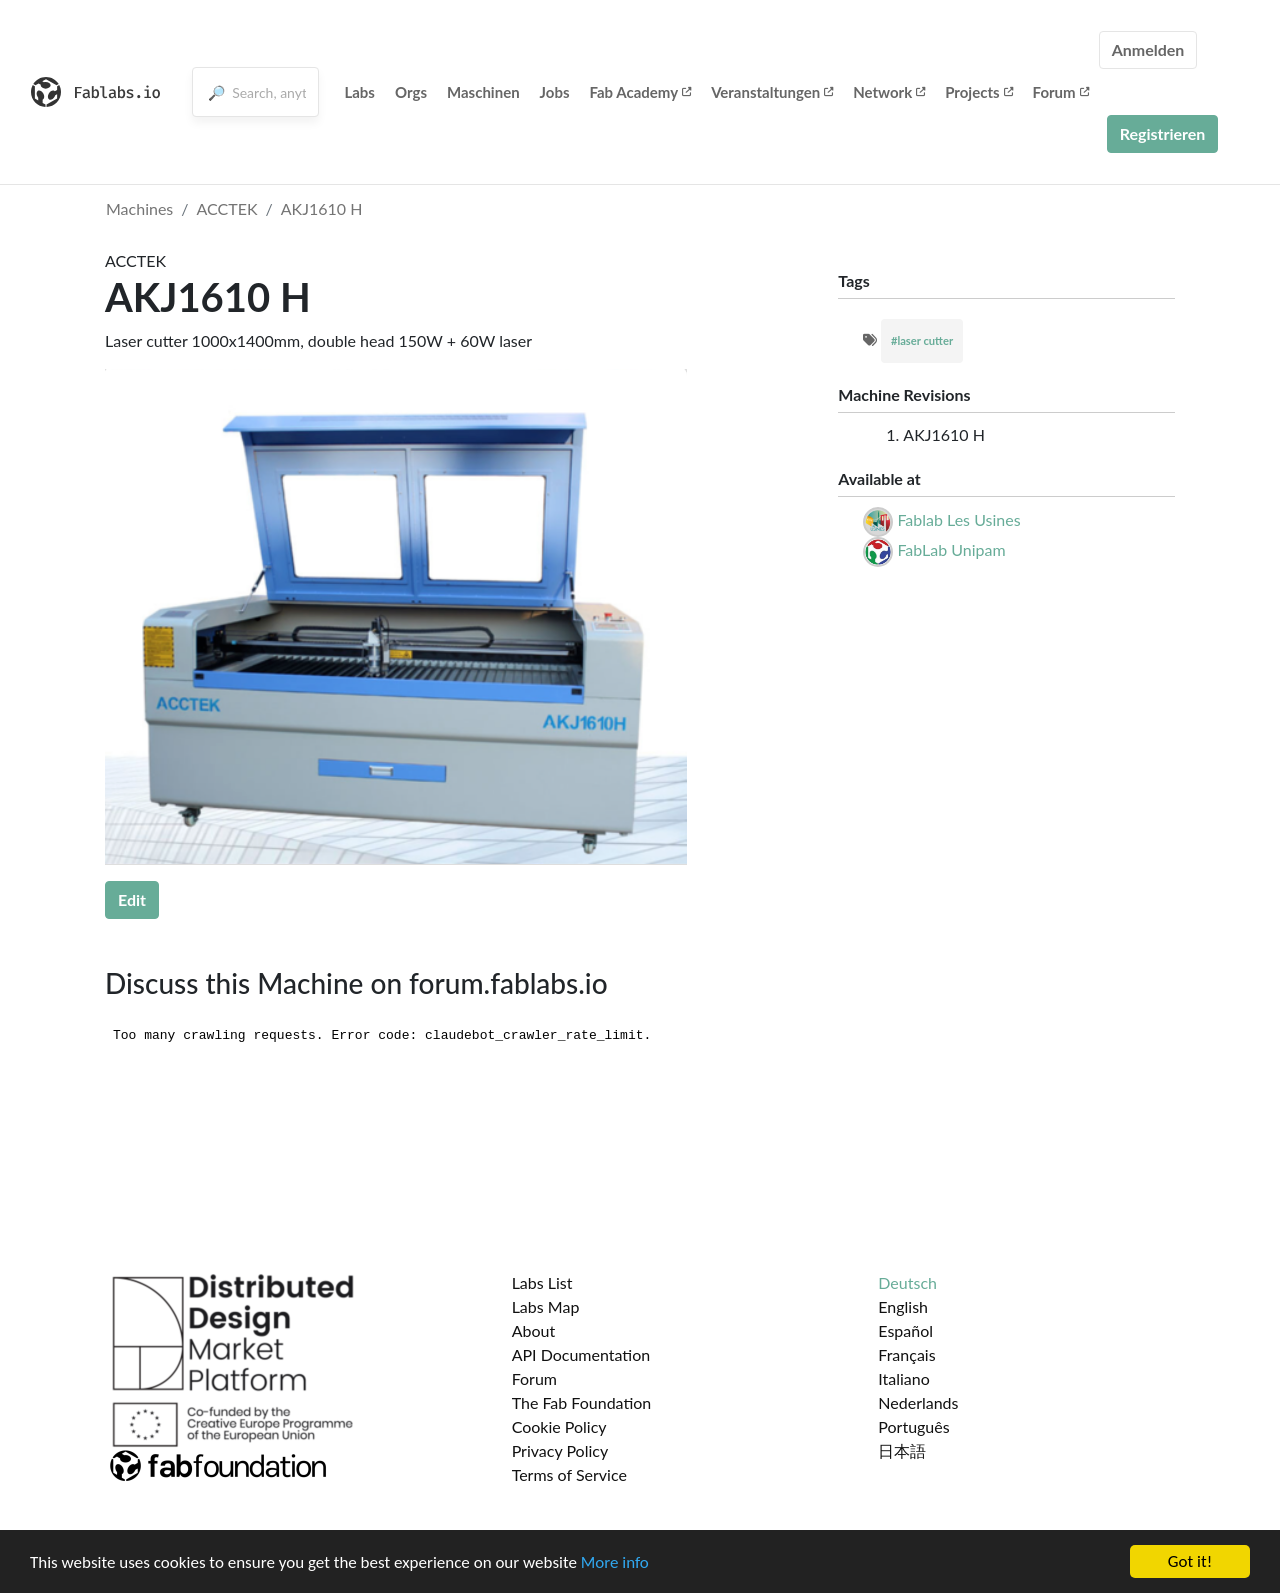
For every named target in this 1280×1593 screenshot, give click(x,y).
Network (889, 92)
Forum (1061, 92)
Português (913, 1426)
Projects (978, 92)
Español (905, 1330)
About (534, 1330)
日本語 (902, 1450)
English (903, 1306)
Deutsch (907, 1282)
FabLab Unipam (951, 549)
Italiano (904, 1378)
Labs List (542, 1282)
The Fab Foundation (582, 1402)
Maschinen (483, 92)
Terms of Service (569, 1474)
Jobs (555, 92)
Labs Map (546, 1306)
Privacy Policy (560, 1450)
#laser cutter (922, 340)
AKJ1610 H (322, 208)
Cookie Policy (559, 1426)
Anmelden (1148, 49)
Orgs (411, 92)
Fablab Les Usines (958, 519)
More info (615, 1562)
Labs (359, 92)
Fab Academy (641, 92)
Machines (139, 208)
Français (906, 1354)
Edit (132, 899)
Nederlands (918, 1402)
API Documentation (581, 1354)
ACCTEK (227, 208)
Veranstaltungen (772, 92)
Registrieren (1163, 133)
